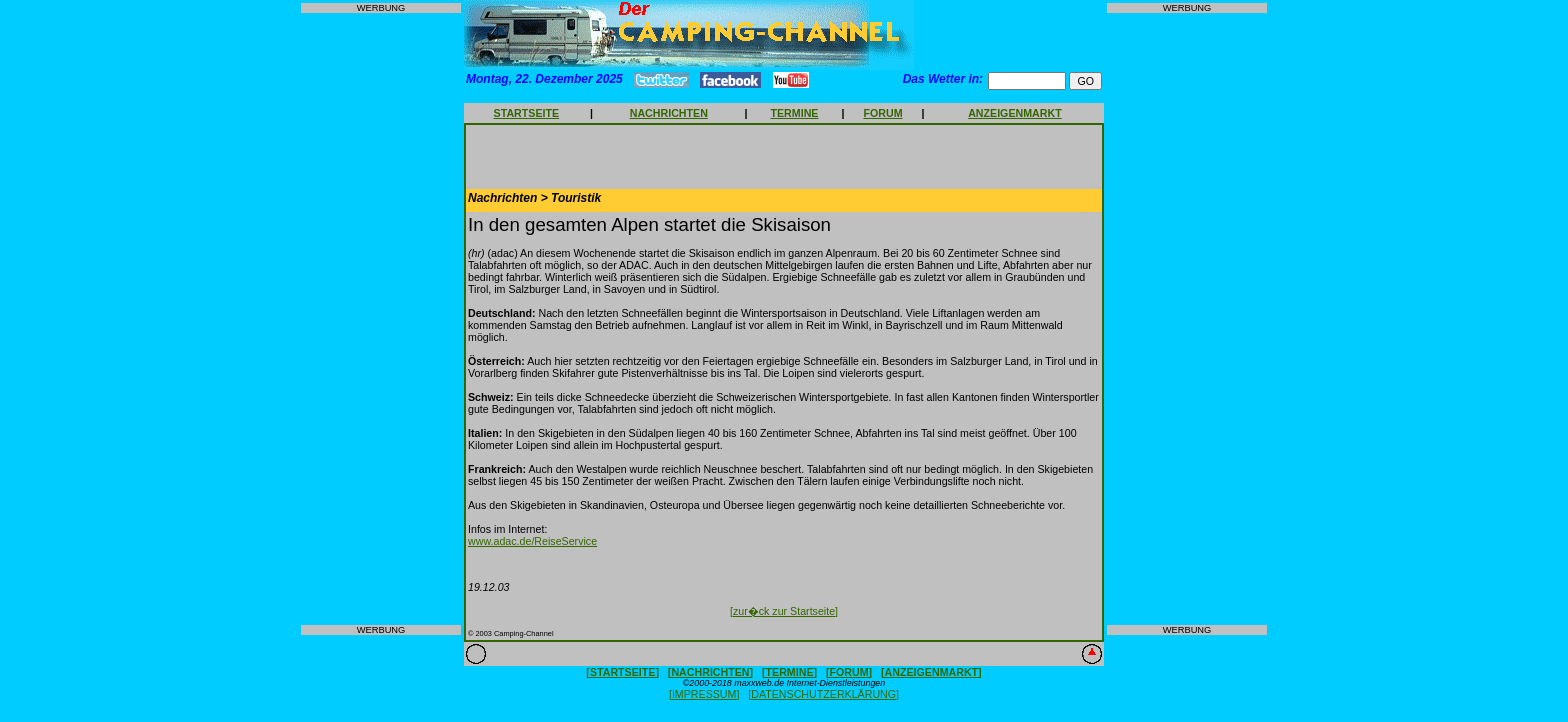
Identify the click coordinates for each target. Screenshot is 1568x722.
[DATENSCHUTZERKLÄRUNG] (823, 694)
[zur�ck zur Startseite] (784, 611)
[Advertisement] (381, 319)
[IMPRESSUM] (704, 694)
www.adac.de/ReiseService (532, 541)
